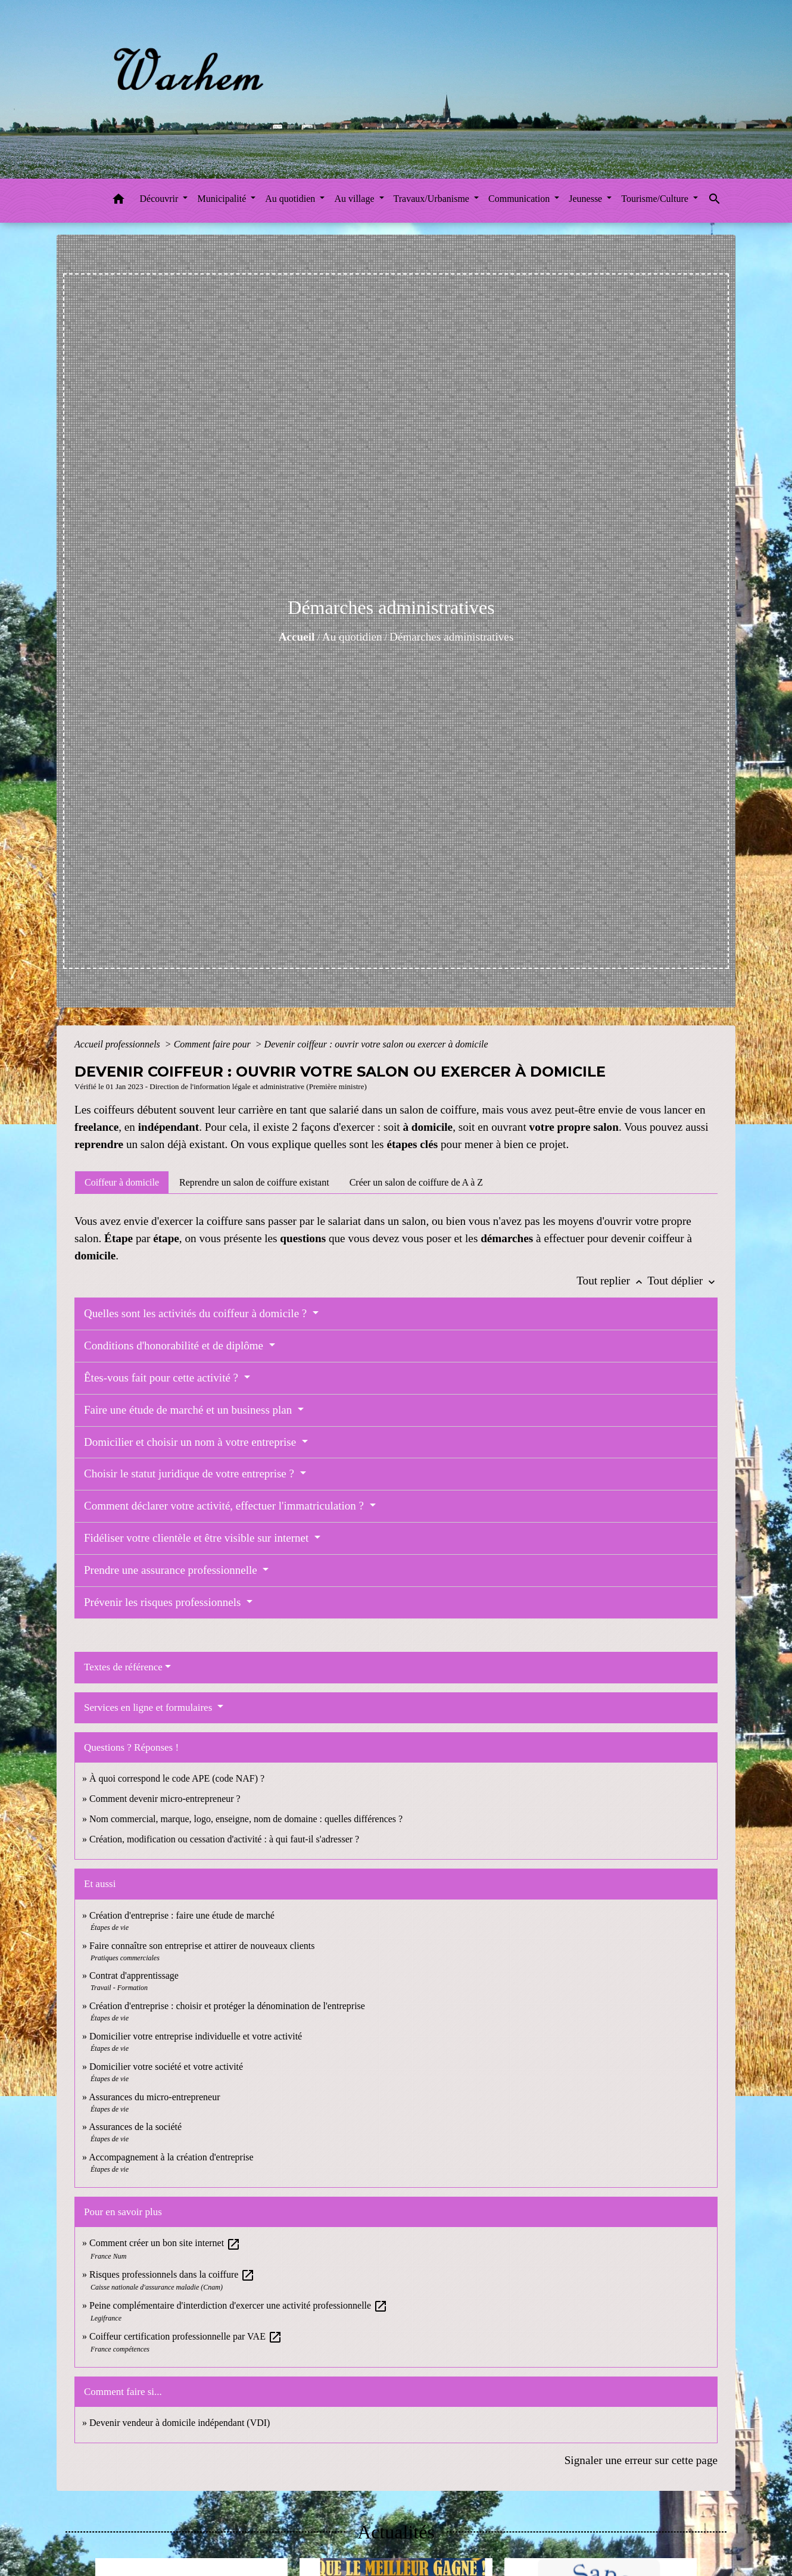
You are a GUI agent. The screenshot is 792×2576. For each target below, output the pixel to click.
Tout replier (611, 1280)
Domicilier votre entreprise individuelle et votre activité (196, 2036)
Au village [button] (355, 199)
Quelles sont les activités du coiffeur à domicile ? (197, 1313)
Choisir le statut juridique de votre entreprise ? (190, 1473)
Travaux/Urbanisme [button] (433, 199)
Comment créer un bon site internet (165, 2243)
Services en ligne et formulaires (149, 1707)
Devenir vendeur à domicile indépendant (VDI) (179, 2423)
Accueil (297, 637)
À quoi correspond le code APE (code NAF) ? (176, 1778)
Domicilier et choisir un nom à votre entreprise (191, 1442)
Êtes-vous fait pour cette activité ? (162, 1377)
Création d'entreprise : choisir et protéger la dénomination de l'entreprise (227, 2006)
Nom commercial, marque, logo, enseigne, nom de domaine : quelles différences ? (246, 1819)
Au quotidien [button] (291, 199)
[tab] (121, 1182)
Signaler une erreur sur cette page (641, 2460)
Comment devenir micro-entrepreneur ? (165, 1799)
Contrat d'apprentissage (134, 1975)
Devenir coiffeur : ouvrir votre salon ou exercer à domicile (376, 1044)
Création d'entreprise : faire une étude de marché (182, 1915)
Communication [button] (520, 199)
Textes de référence (123, 1667)
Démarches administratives (451, 637)
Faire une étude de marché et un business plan (189, 1410)
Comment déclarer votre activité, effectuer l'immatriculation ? (225, 1505)
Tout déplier (682, 1280)
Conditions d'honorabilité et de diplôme (175, 1345)
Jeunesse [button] (586, 199)
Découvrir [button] (160, 199)
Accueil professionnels (118, 1044)
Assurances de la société (135, 2127)
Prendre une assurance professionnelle (172, 1570)
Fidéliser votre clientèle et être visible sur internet (197, 1538)
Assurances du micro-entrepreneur (154, 2097)
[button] (118, 201)
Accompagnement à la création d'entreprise (171, 2157)
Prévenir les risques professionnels (164, 1602)
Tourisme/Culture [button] (656, 199)
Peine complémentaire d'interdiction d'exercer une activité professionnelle (238, 2305)
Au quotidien (352, 637)
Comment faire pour (213, 1044)
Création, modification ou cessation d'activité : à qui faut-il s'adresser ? (224, 1839)
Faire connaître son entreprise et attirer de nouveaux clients (202, 1946)
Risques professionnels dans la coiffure (172, 2274)
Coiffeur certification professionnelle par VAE (185, 2336)
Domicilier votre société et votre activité (167, 2067)
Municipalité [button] (222, 199)
